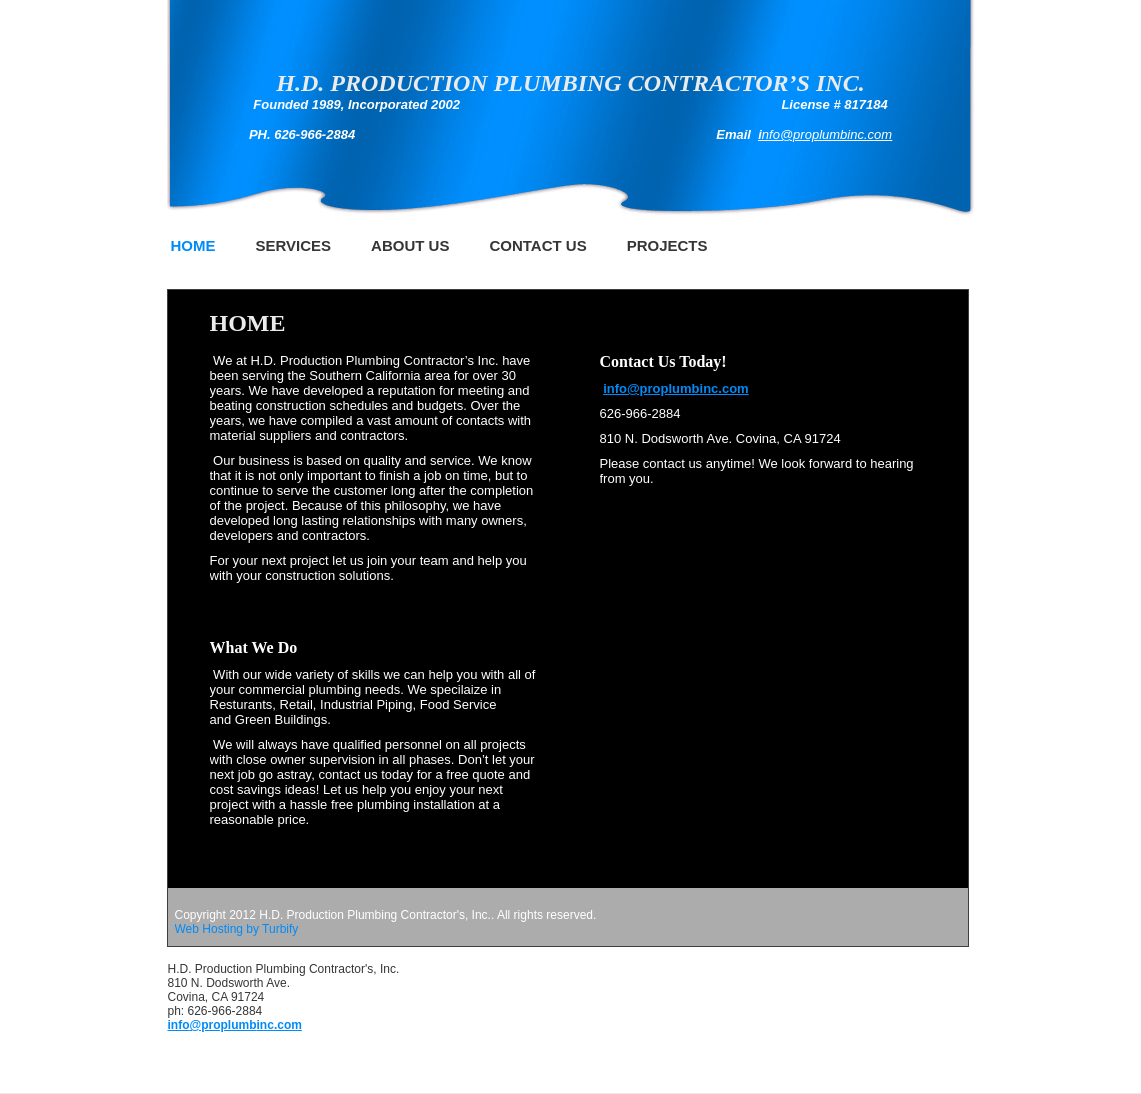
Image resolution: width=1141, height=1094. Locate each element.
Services (294, 245)
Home (193, 245)
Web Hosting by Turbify (237, 929)
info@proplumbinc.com (676, 388)
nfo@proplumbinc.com (827, 134)
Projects (667, 245)
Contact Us (537, 245)
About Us (410, 245)
